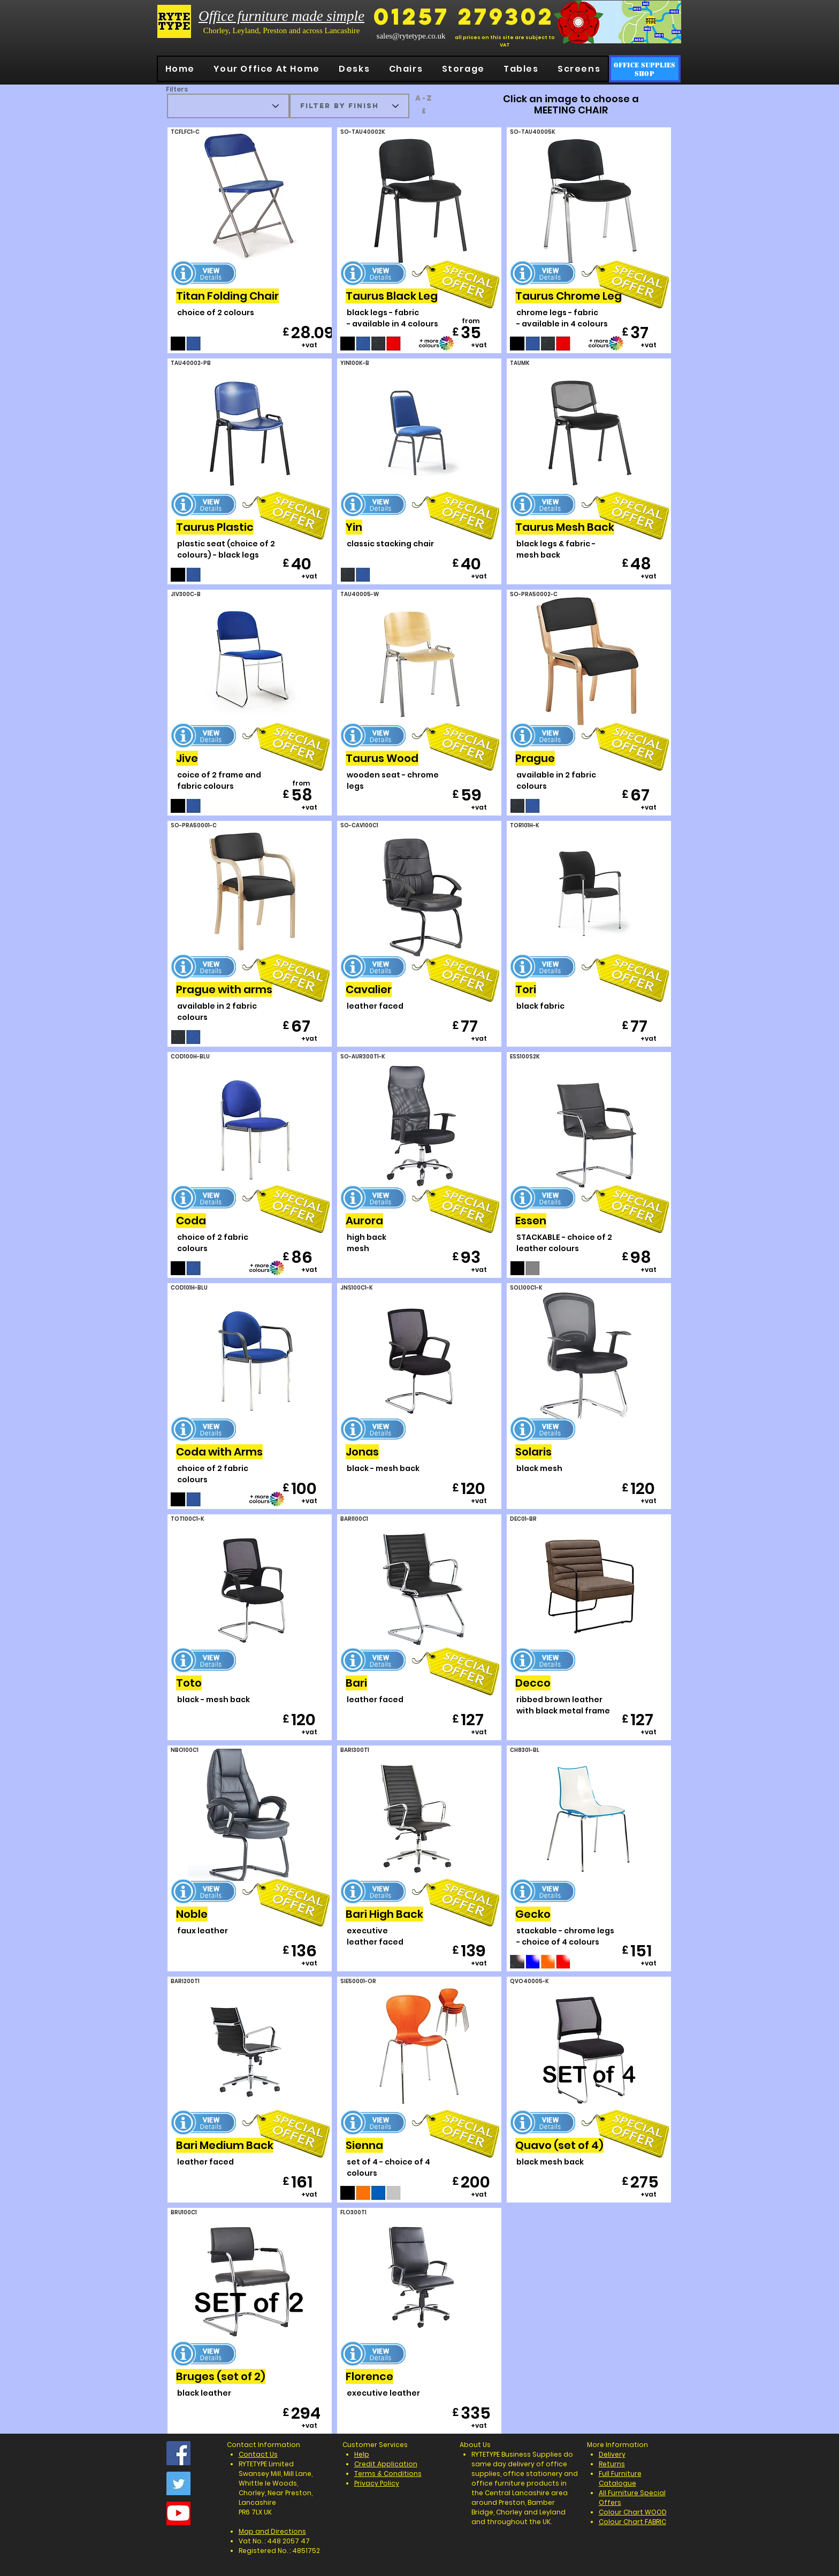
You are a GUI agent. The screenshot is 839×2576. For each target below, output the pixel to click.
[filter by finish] (349, 106)
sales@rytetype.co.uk (411, 36)
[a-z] (424, 98)
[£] (424, 111)
